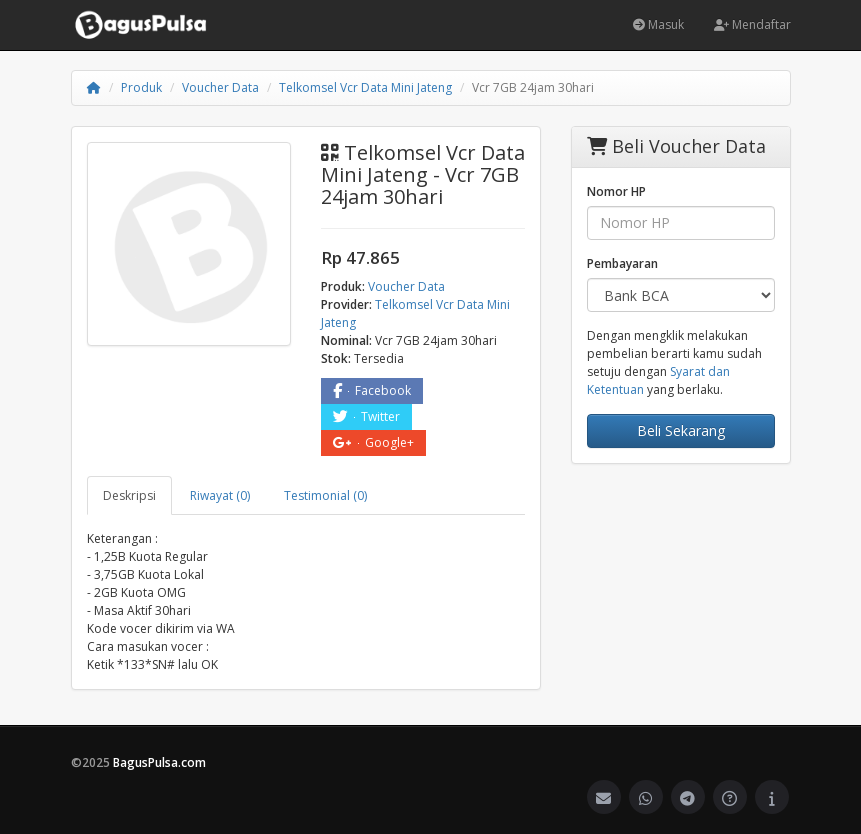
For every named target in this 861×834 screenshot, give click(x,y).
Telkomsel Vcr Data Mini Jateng (365, 87)
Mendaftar (752, 24)
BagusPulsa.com (159, 762)
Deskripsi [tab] (129, 495)
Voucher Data (220, 87)
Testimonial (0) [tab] (325, 495)
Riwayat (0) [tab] (220, 495)
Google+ (373, 442)
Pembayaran (622, 263)
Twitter (366, 416)
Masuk (658, 24)
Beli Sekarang (681, 430)
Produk (141, 87)
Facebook (372, 390)
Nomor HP (616, 191)
